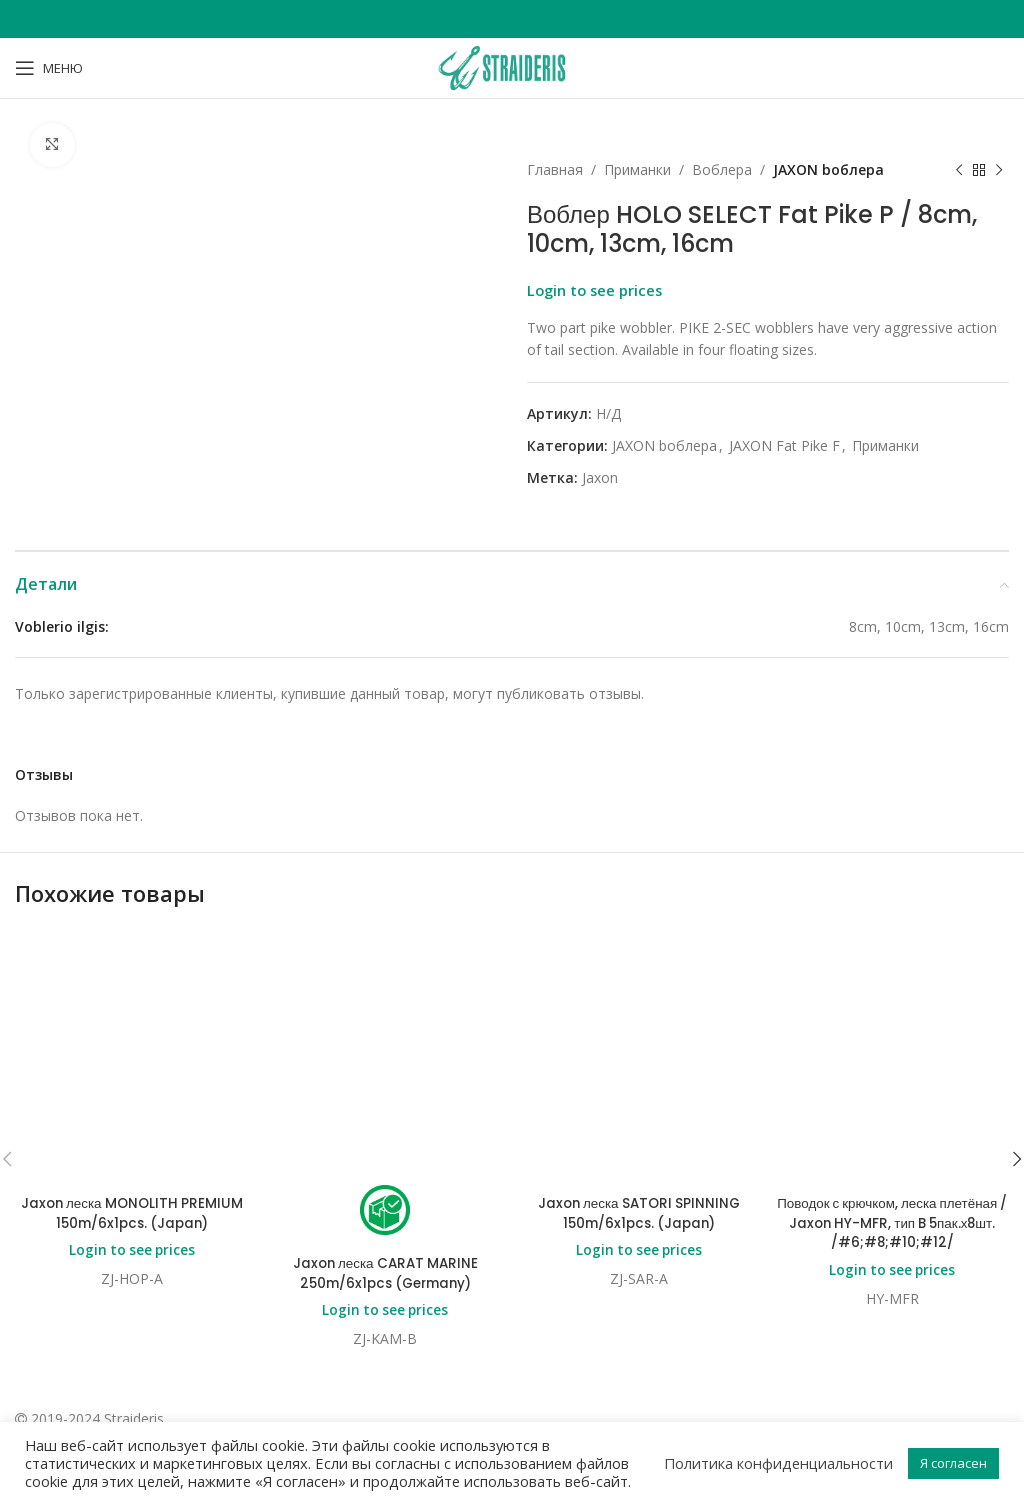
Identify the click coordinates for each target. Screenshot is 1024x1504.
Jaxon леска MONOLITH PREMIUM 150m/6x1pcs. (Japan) (132, 1000)
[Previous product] (959, 170)
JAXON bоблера (828, 169)
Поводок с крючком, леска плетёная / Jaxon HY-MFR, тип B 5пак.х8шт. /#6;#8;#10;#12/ (892, 1009)
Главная (555, 169)
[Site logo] (512, 66)
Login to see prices (594, 290)
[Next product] (999, 170)
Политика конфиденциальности (778, 1463)
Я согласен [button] (953, 1463)
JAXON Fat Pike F (784, 445)
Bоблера (722, 169)
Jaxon (600, 477)
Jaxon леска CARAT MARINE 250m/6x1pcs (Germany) (385, 1060)
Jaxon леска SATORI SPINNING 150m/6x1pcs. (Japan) (638, 1000)
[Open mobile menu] (49, 68)
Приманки (637, 169)
